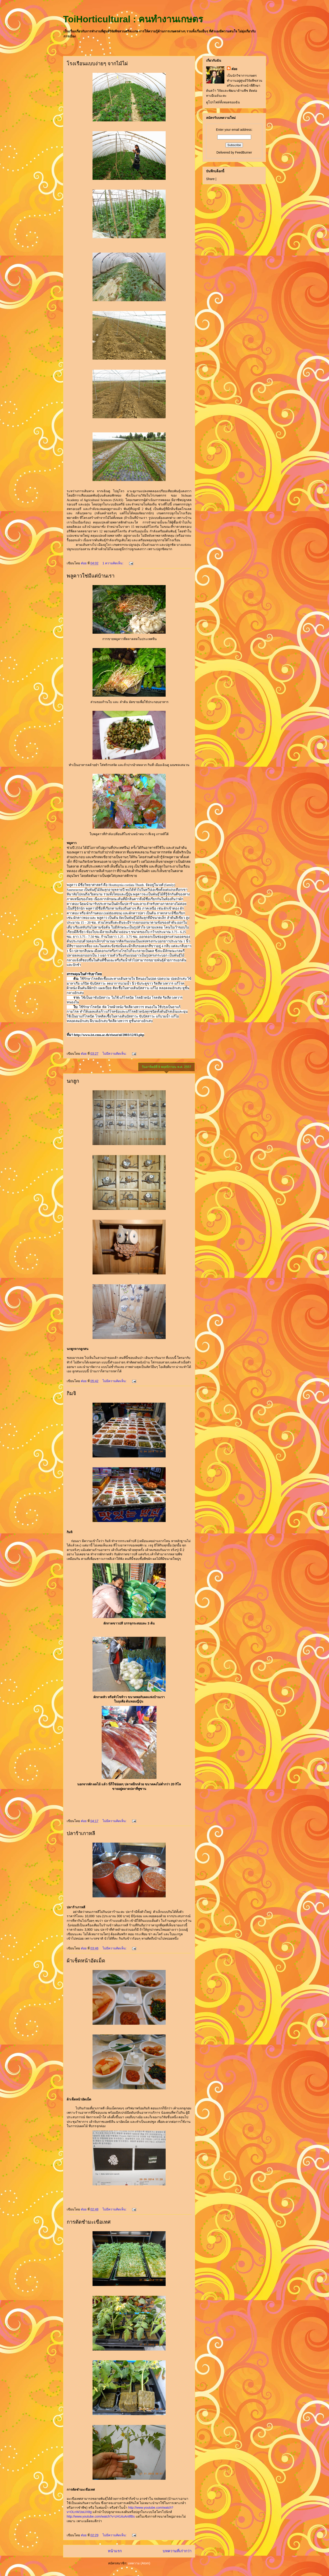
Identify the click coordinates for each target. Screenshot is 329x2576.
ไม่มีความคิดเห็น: (115, 1053)
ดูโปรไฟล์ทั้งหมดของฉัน (223, 102)
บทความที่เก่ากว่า (177, 2551)
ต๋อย (234, 69)
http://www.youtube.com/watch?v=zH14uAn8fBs (101, 2516)
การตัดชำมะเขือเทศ (89, 2222)
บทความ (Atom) (139, 2563)
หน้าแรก (115, 2551)
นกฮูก (73, 1081)
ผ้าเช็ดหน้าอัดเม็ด (86, 1961)
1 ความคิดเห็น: (113, 563)
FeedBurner (243, 152)
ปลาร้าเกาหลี (81, 1833)
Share (210, 179)
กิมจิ (71, 1393)
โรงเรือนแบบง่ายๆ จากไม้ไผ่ (97, 63)
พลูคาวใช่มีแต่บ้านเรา (90, 576)
